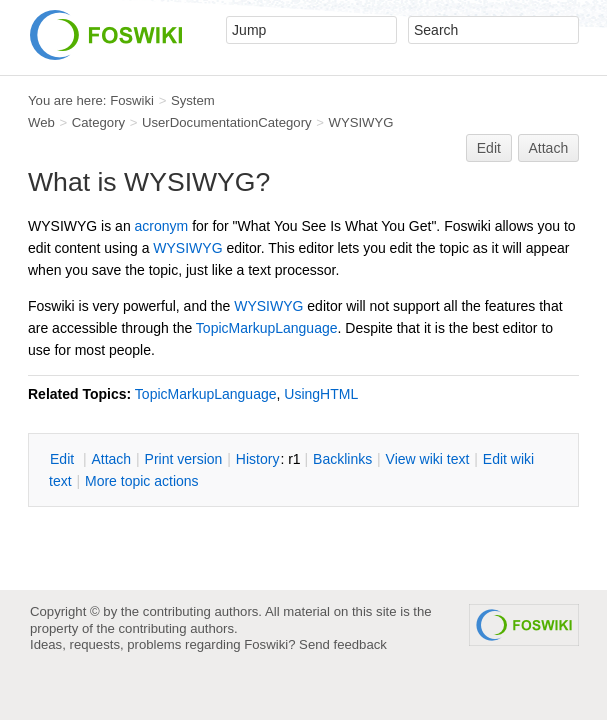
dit (64, 459)
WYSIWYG (361, 122)
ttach (111, 459)
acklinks (342, 459)
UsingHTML (321, 394)
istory (258, 459)
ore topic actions (142, 481)
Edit (489, 148)
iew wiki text (428, 459)
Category (98, 122)
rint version (184, 459)
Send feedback (343, 644)
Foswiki (132, 100)
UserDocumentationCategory (227, 122)
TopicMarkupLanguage (267, 328)
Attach (549, 148)
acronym (162, 226)
